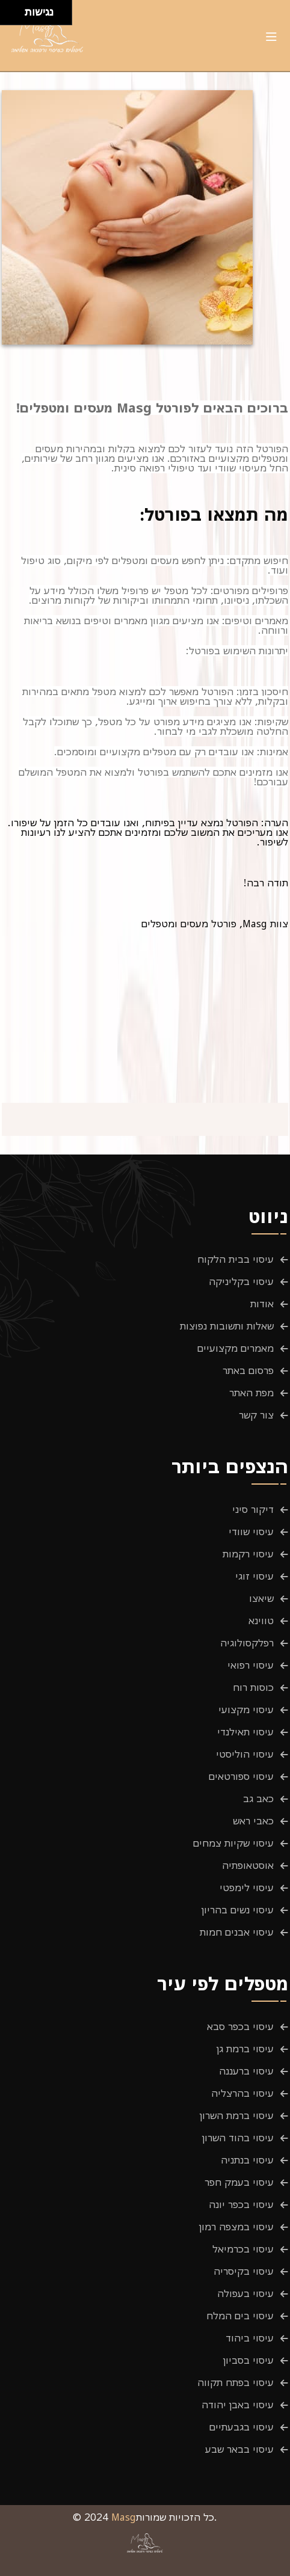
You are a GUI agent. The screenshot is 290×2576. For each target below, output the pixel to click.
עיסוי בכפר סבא (240, 2026)
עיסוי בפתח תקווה (235, 2382)
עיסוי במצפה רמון (236, 2226)
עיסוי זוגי (254, 1576)
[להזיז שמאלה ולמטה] (9, 16)
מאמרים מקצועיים (235, 1348)
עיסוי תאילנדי (245, 1731)
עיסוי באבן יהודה (238, 2404)
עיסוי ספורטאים (241, 1776)
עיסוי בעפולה (245, 2293)
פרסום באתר (248, 1370)
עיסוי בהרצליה (242, 2093)
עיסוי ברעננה (246, 2070)
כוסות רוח (253, 1687)
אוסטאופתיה (248, 1865)
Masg (123, 2517)
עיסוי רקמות (248, 1553)
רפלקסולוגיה (247, 1642)
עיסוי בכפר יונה (241, 2204)
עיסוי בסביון (248, 2360)
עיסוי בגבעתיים (241, 2426)
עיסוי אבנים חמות (237, 1932)
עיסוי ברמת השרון (237, 2115)
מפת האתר (251, 1392)
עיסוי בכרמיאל (243, 2248)
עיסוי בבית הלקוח (235, 1259)
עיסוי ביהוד (250, 2337)
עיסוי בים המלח (240, 2315)
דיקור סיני (253, 1509)
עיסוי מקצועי (246, 1709)
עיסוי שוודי (251, 1531)
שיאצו (261, 1598)
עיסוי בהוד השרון (238, 2137)
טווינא (261, 1620)
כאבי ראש (253, 1820)
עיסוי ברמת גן (245, 2048)
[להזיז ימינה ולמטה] (16, 16)
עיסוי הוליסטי (245, 1754)
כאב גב (258, 1798)
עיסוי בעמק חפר (239, 2182)
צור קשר (256, 1414)
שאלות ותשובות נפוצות (227, 1325)
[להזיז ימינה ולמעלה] (16, 9)
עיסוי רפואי (250, 1665)
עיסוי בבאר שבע (239, 2449)
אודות (262, 1303)
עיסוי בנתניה (247, 2159)
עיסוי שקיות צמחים (233, 1843)
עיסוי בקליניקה (241, 1281)
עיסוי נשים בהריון (238, 1909)
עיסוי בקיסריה (244, 2271)
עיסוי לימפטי (247, 1887)
